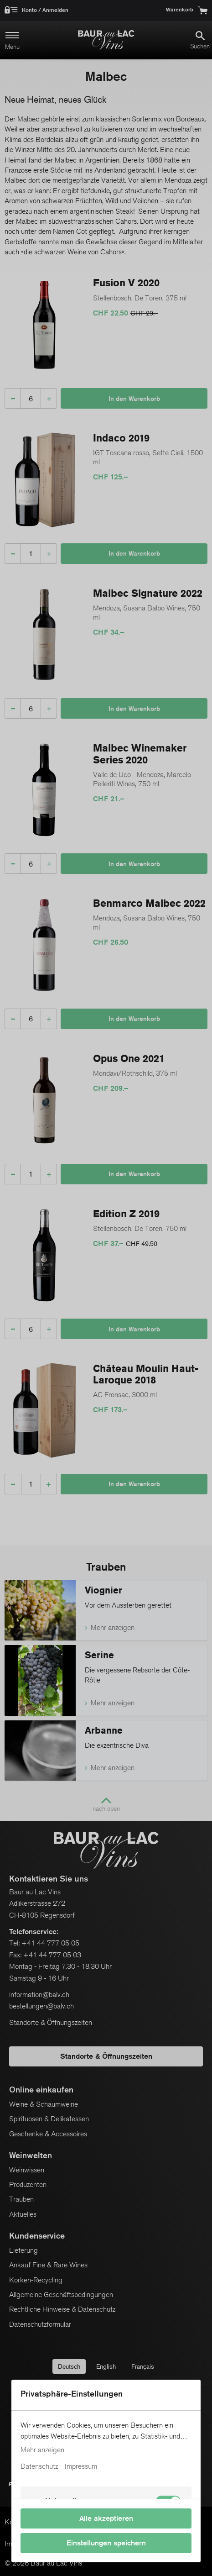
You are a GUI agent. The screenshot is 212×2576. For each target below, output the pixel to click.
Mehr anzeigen (42, 2450)
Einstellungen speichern (106, 2543)
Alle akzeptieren (106, 2518)
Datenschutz (39, 2466)
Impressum (81, 2466)
